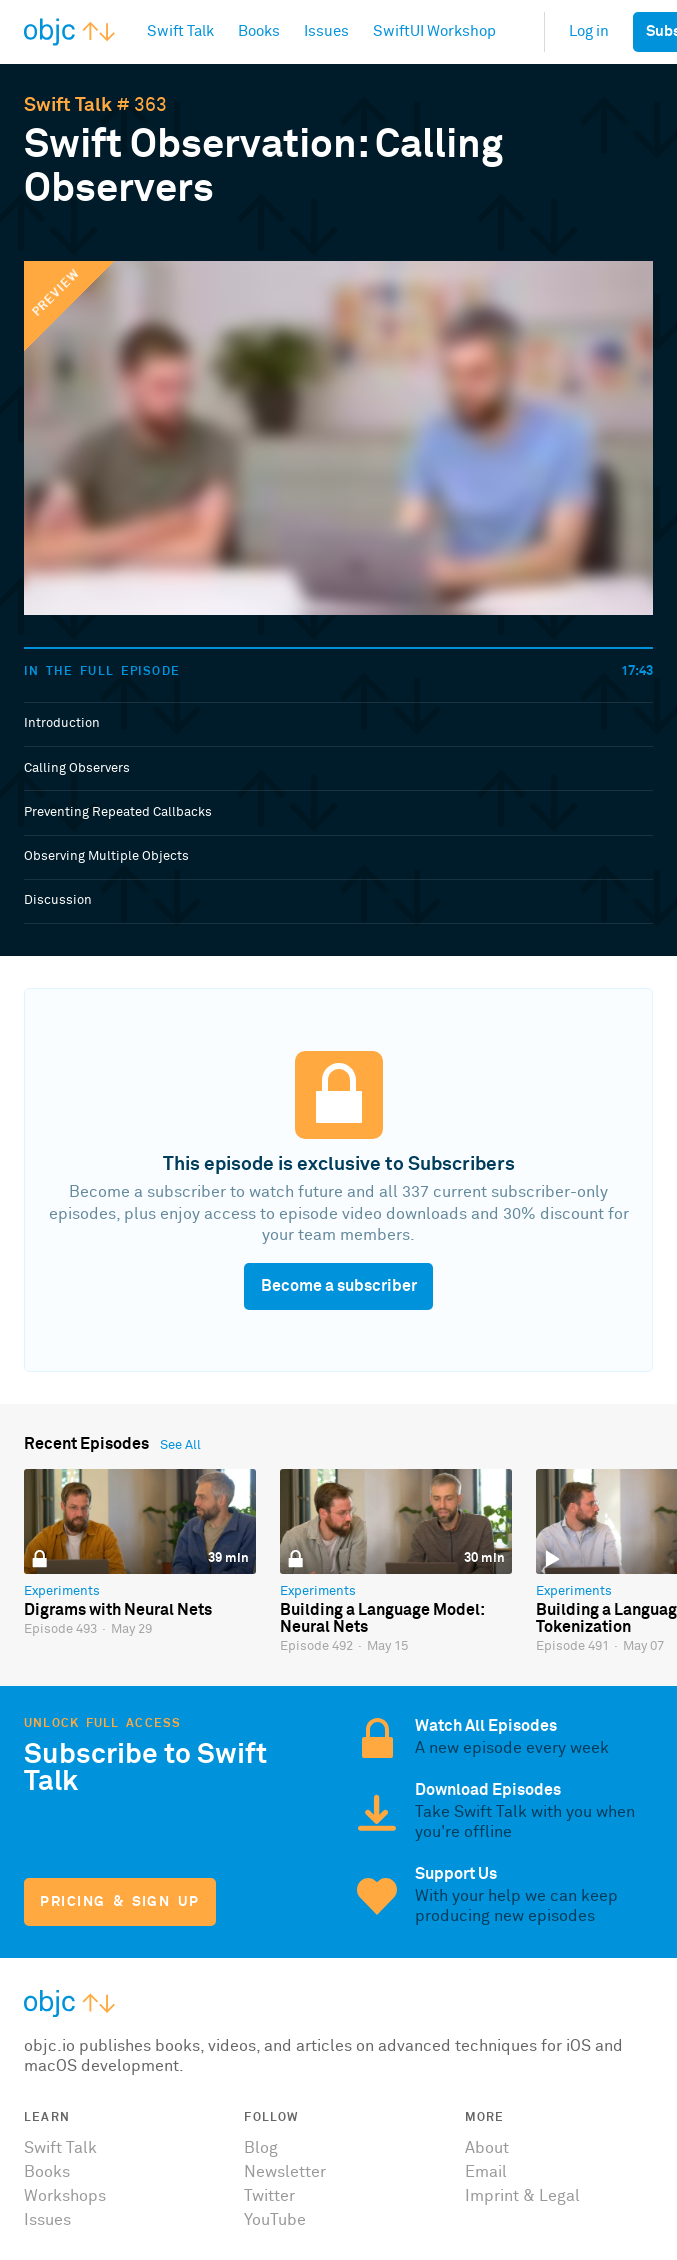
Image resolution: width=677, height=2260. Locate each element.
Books (47, 2172)
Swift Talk (68, 105)
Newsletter (285, 2172)
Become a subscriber (339, 1286)
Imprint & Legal (522, 2196)
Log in (589, 31)
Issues (47, 2220)
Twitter (269, 2196)
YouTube (275, 2220)
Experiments (62, 1591)
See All (180, 1445)
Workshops (65, 2196)
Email (486, 2172)
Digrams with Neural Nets (118, 1610)
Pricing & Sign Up (119, 1902)
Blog (261, 2148)
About (487, 2148)
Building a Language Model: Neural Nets (382, 1619)
